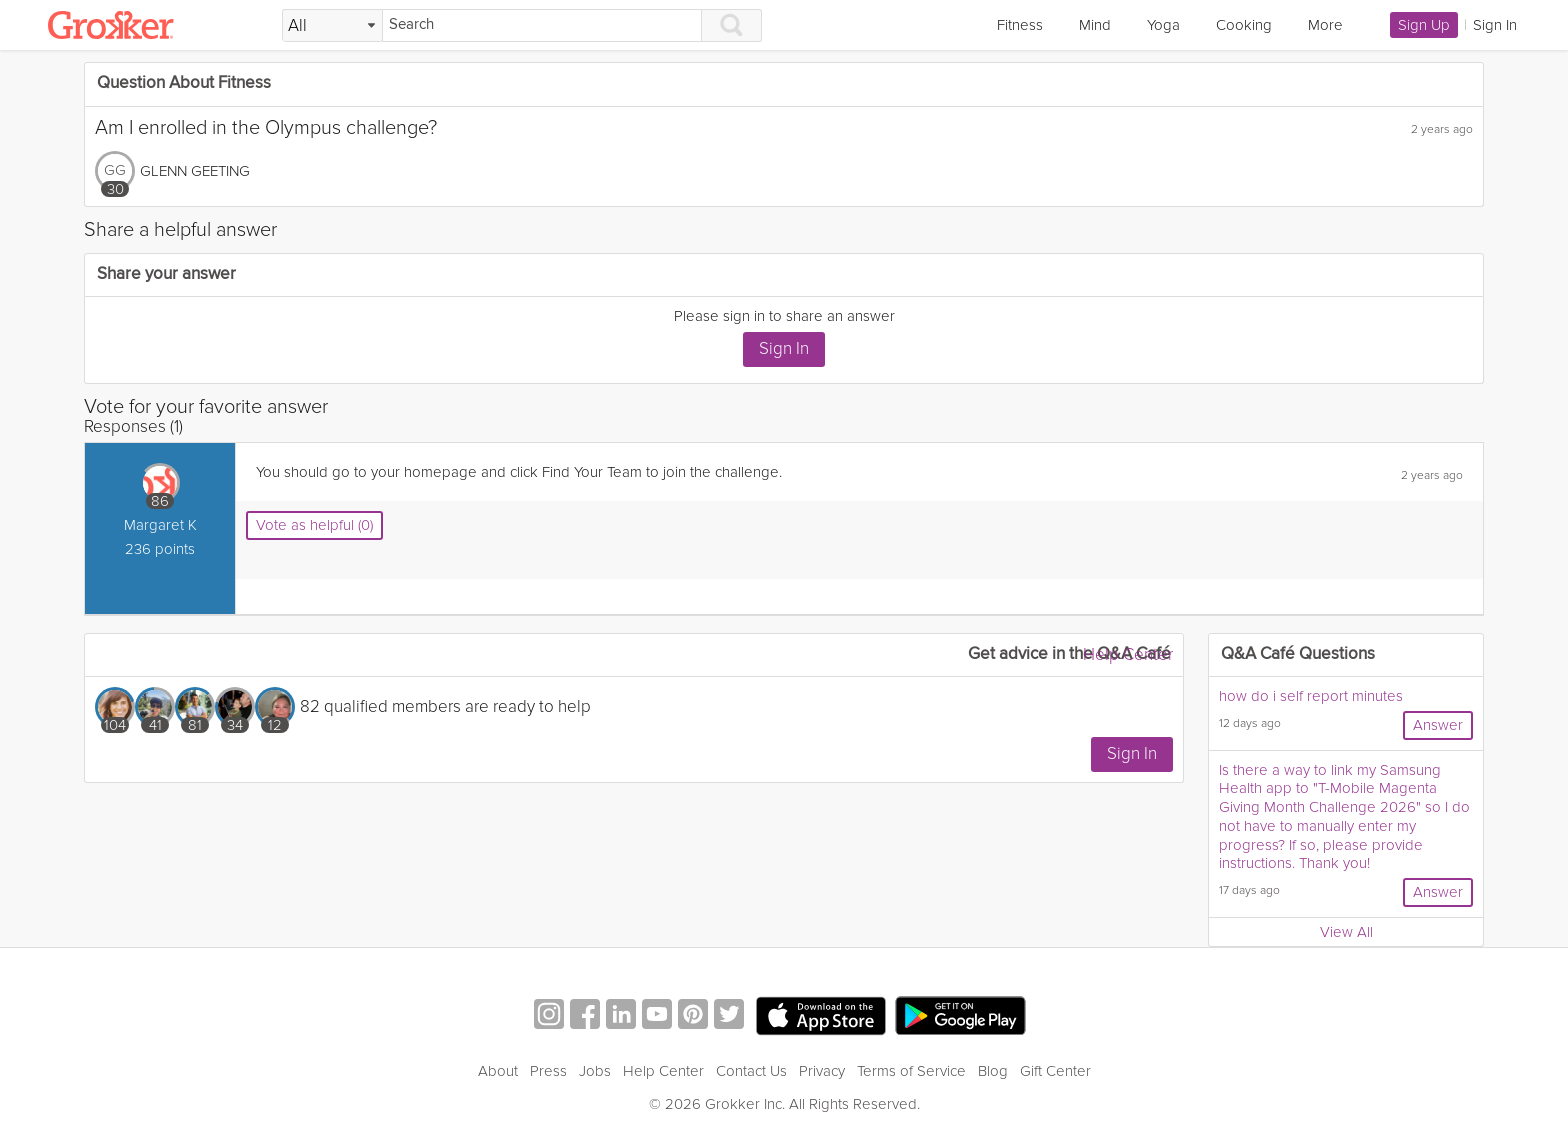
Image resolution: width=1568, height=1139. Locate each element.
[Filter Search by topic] (332, 26)
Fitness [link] (1020, 25)
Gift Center (1055, 1071)
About (498, 1071)
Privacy (822, 1071)
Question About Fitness (184, 83)
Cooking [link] (1244, 25)
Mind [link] (1095, 25)
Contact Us (751, 1071)
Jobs (595, 1071)
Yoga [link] (1163, 25)
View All (1346, 932)
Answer (1438, 725)
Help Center (1128, 654)
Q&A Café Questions (1298, 654)
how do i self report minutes (1311, 696)
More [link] (1325, 25)
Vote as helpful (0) (314, 525)
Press (548, 1071)
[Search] (542, 25)
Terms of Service (911, 1071)
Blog (993, 1071)
